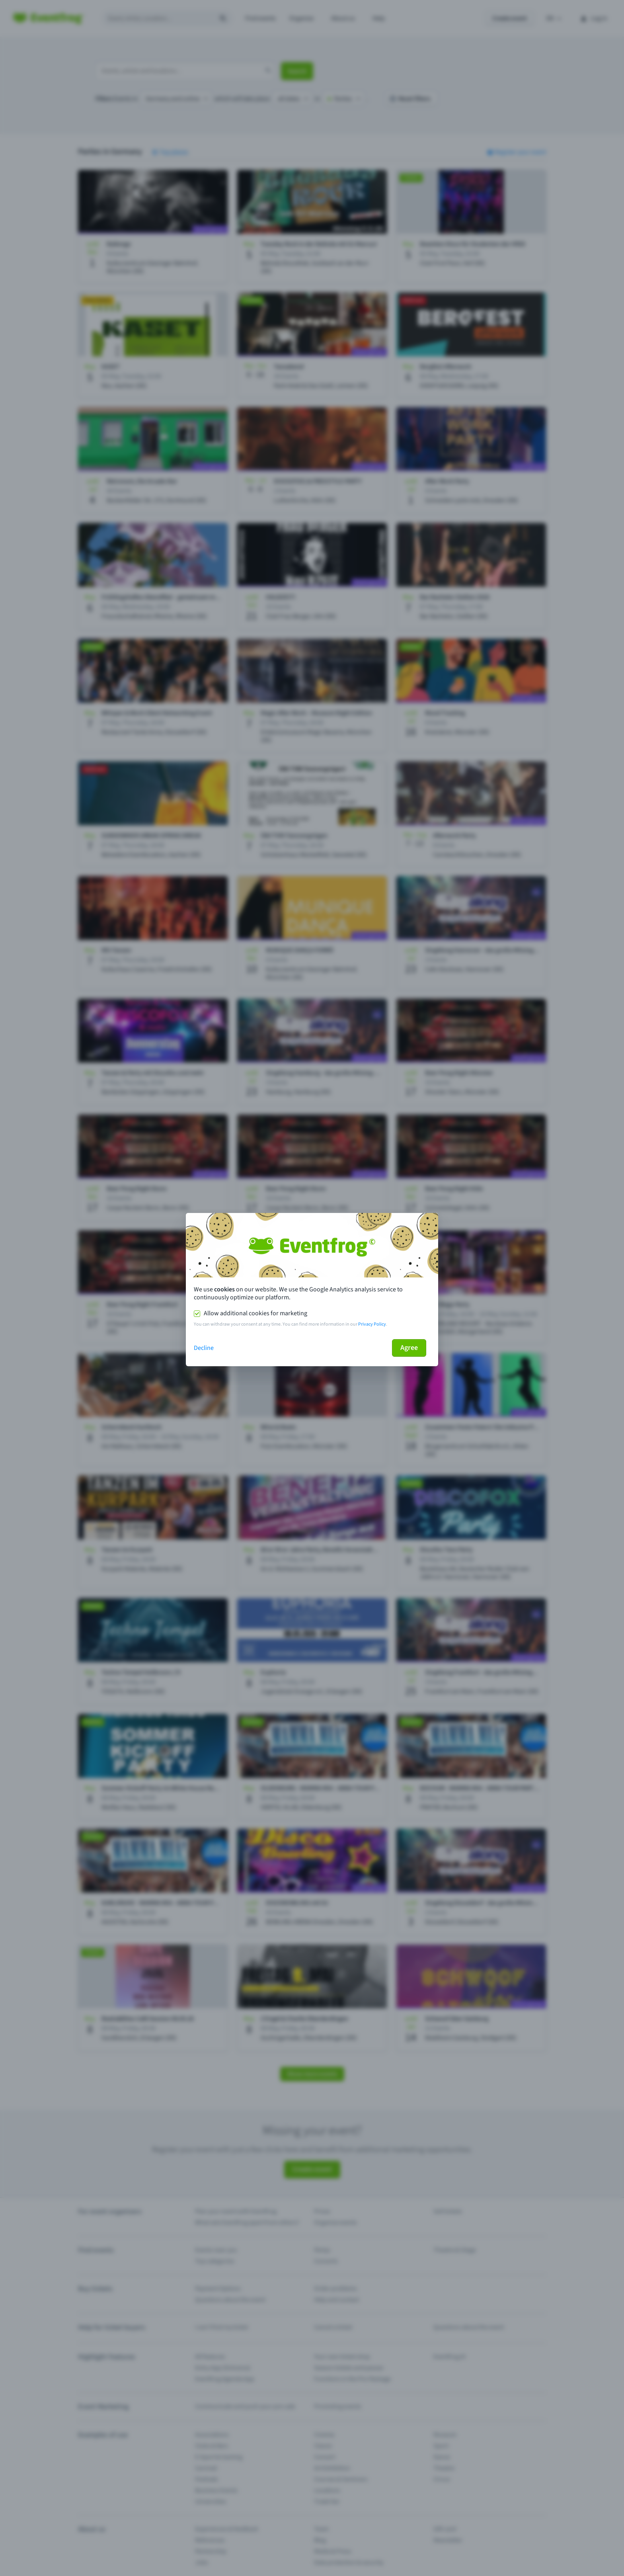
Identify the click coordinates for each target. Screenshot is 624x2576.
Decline (204, 1348)
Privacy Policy (372, 1324)
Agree (409, 1348)
